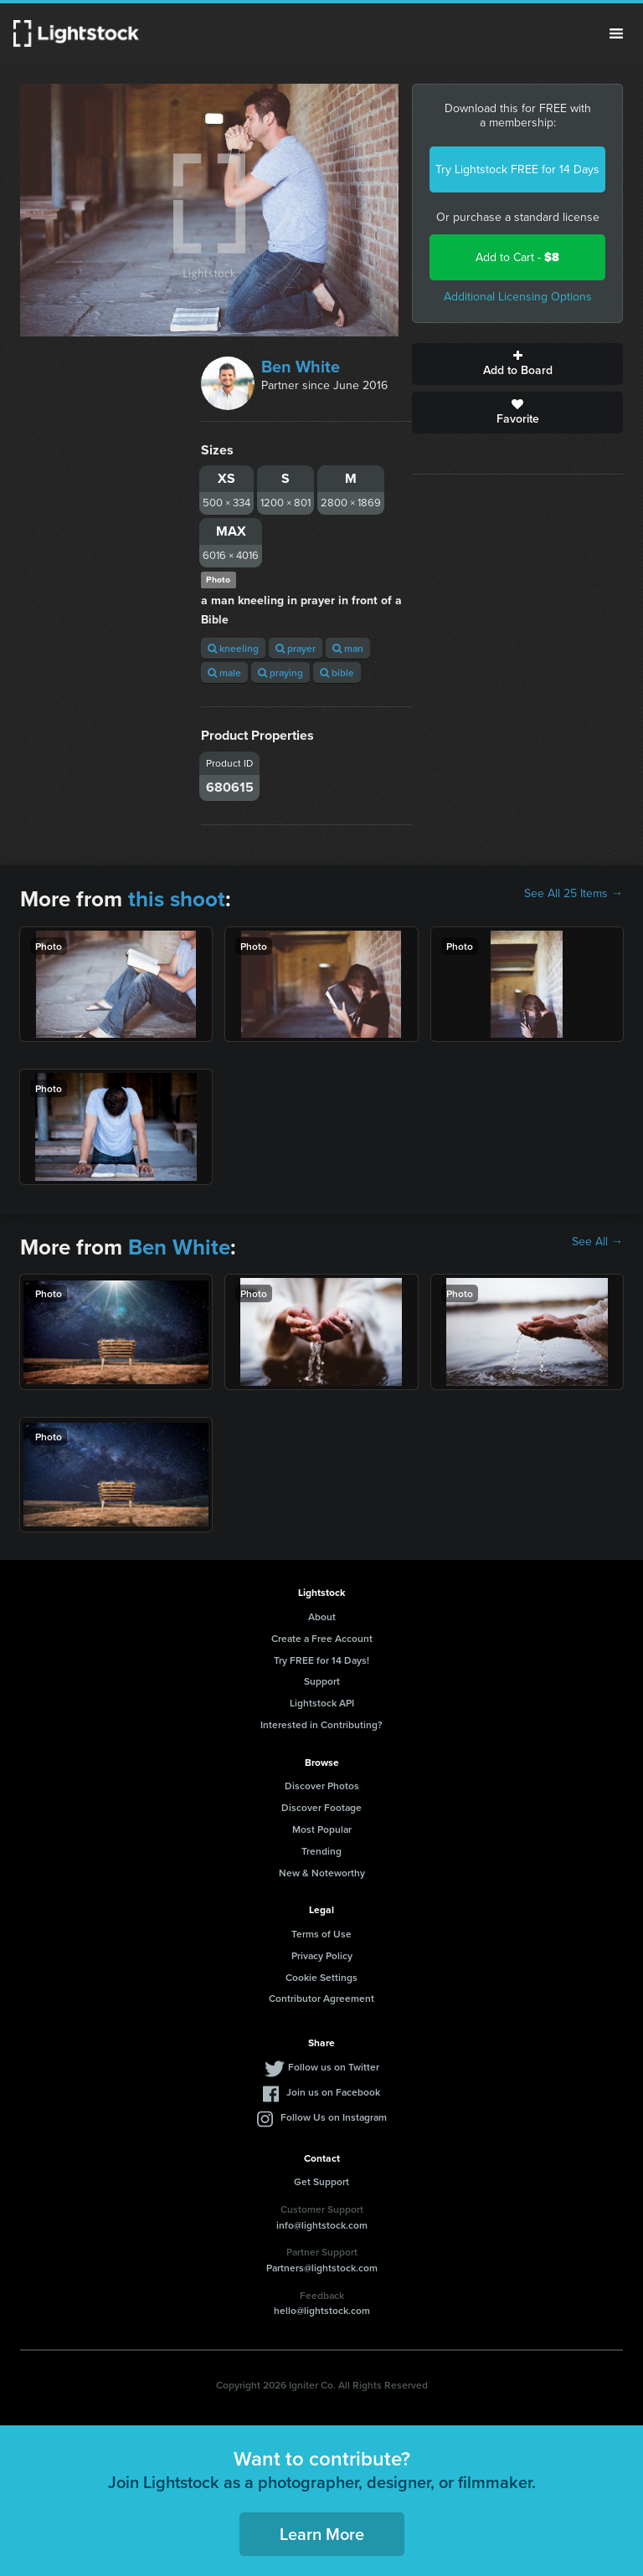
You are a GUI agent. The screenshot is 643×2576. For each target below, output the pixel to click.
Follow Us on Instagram (333, 2117)
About (322, 1616)
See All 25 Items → (573, 893)
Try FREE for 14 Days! (321, 1660)
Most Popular (322, 1829)
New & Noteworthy (322, 1872)
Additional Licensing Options (518, 296)
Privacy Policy (321, 1955)
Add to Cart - (517, 257)
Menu (616, 33)
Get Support (321, 2181)
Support (322, 1681)
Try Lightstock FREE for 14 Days (517, 169)
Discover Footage (321, 1807)
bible (337, 672)
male (224, 672)
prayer (295, 648)
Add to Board (517, 364)
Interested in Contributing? (321, 1724)
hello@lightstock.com (322, 2310)
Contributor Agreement (321, 1998)
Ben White (300, 366)
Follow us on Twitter (333, 2067)
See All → (597, 1242)
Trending (321, 1851)
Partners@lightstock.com (322, 2267)
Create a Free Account (322, 1638)
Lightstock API (322, 1703)
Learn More (322, 2534)
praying (280, 672)
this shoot (176, 899)
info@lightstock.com (322, 2225)
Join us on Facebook (333, 2092)
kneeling (233, 648)
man (347, 648)
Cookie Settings (321, 1977)
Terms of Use (321, 1934)
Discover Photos (322, 1785)
